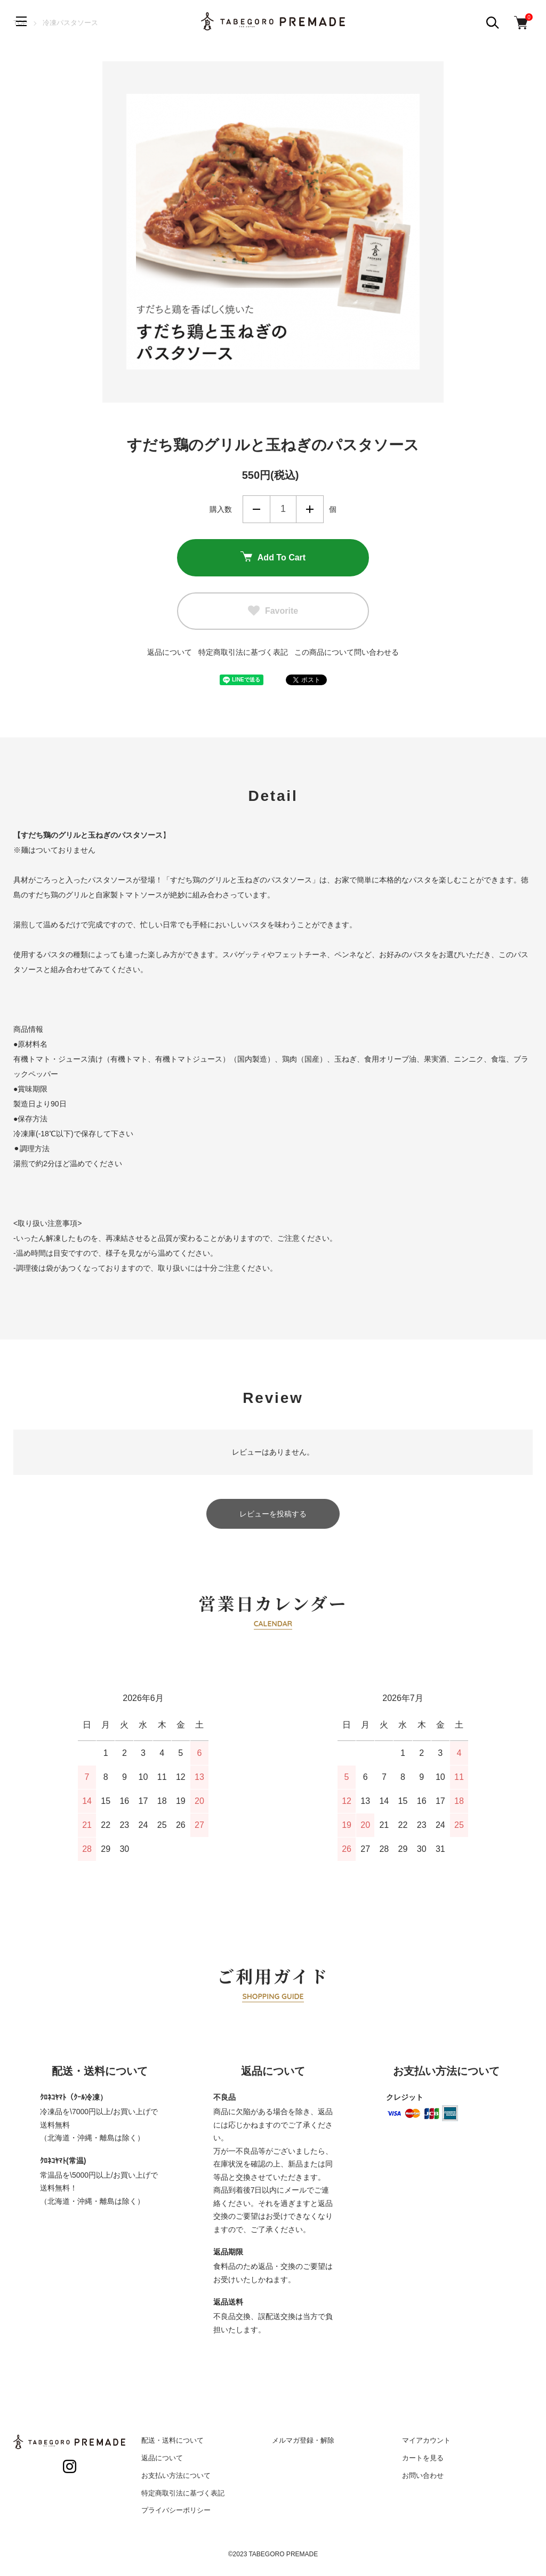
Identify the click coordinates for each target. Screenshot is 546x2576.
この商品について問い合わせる (346, 652)
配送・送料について (172, 2440)
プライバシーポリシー (176, 2510)
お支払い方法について (176, 2475)
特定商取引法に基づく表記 (243, 652)
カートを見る (423, 2458)
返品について (169, 652)
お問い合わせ (423, 2475)
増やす (309, 509)
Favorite (273, 611)
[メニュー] (21, 21)
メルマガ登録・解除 (303, 2440)
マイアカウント (426, 2440)
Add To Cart (273, 557)
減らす (256, 509)
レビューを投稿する (273, 1514)
